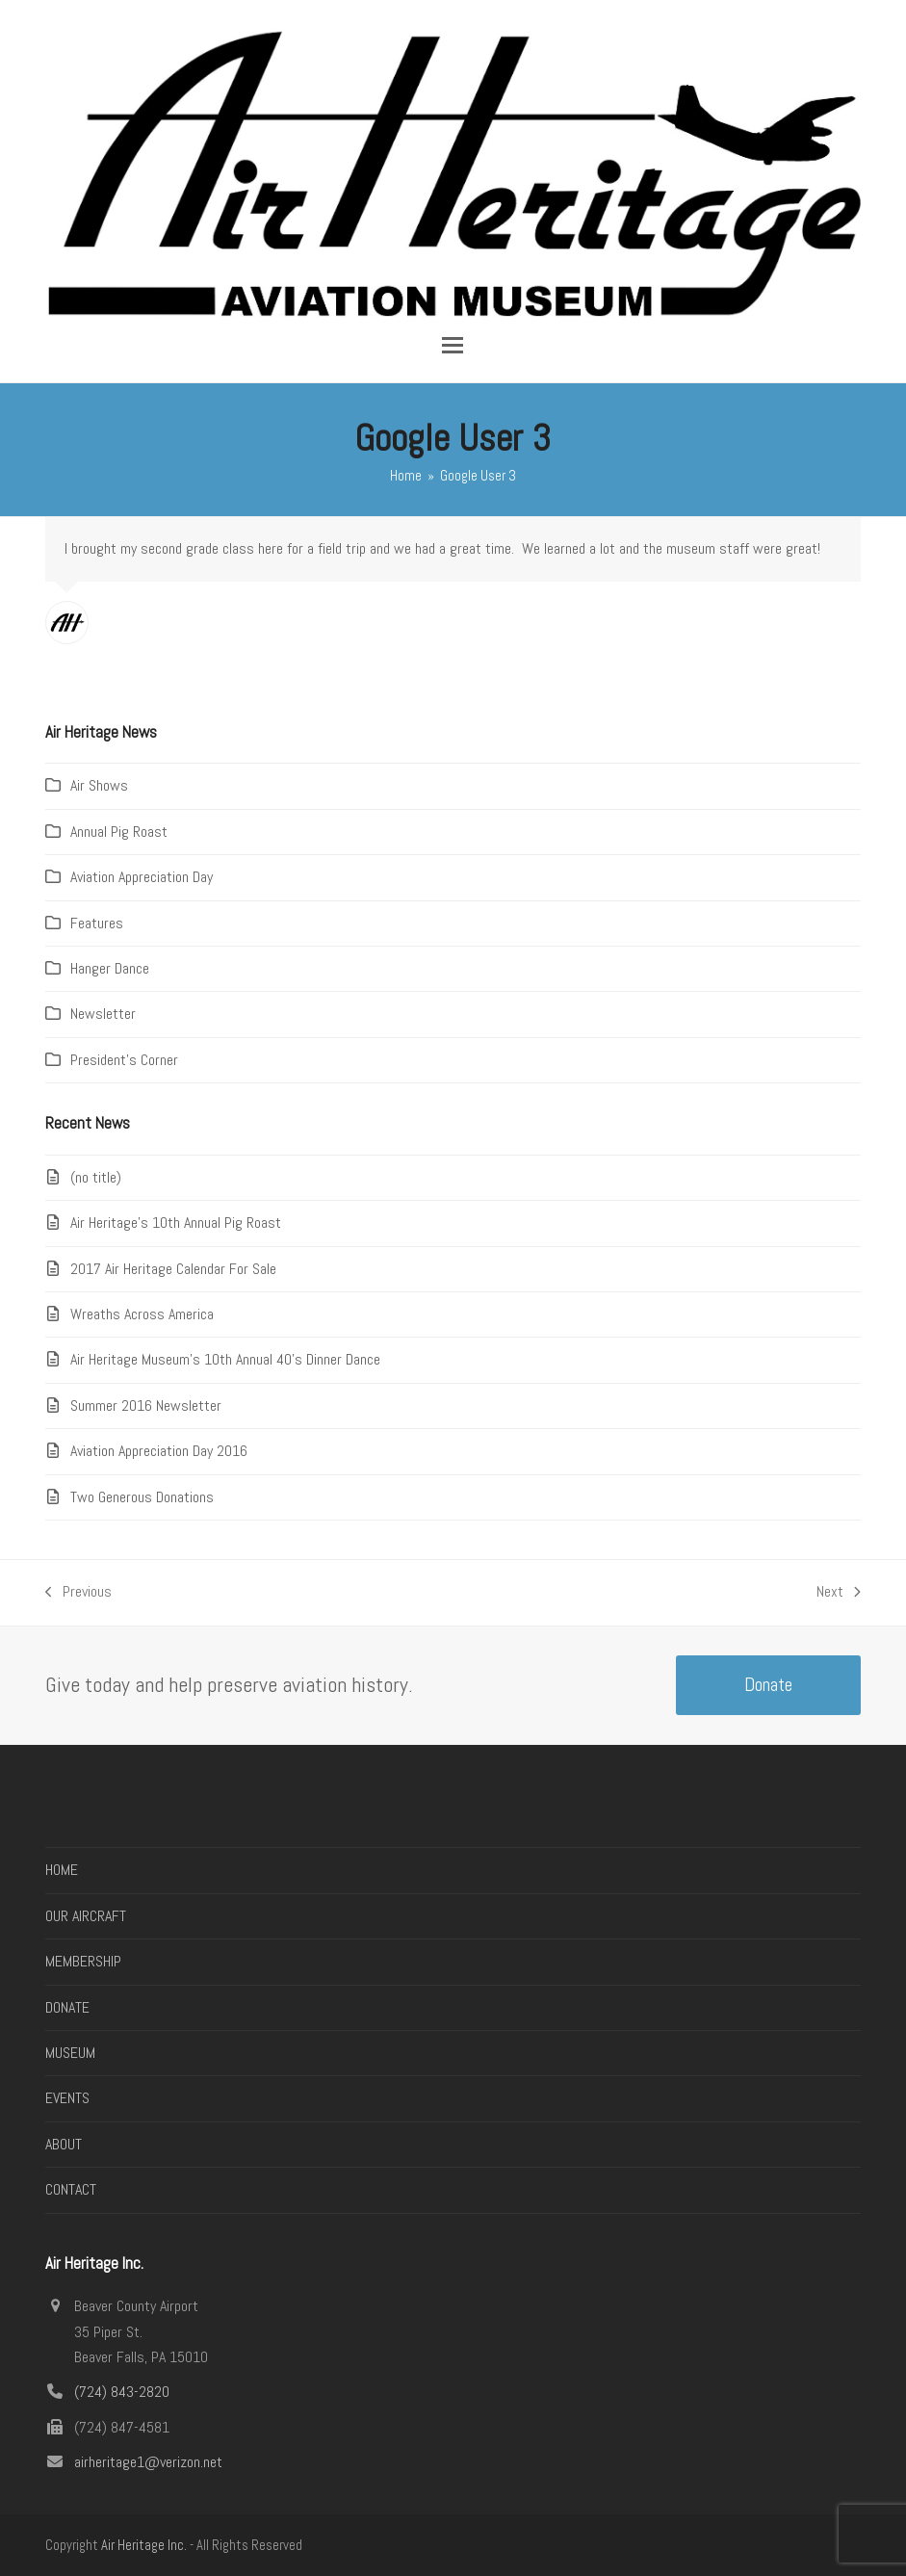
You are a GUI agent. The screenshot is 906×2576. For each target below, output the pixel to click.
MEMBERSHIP (83, 1961)
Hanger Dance (109, 968)
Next (838, 1592)
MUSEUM (70, 2053)
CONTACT (70, 2189)
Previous (78, 1592)
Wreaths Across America (142, 1314)
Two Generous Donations (142, 1497)
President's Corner (124, 1060)
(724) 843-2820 (121, 2391)
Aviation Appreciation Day (141, 877)
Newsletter (103, 1013)
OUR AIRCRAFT (85, 1916)
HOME (61, 1870)
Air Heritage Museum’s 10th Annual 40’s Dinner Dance (225, 1359)
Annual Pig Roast (119, 831)
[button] (452, 345)
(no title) (95, 1177)
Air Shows (99, 785)
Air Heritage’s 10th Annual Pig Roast (175, 1222)
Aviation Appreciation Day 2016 (158, 1451)
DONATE (67, 2007)
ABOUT (63, 2144)
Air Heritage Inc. (144, 2545)
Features (96, 923)
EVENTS (67, 2098)
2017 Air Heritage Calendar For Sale (173, 1269)
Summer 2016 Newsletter (145, 1405)
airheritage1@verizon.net (148, 2462)
